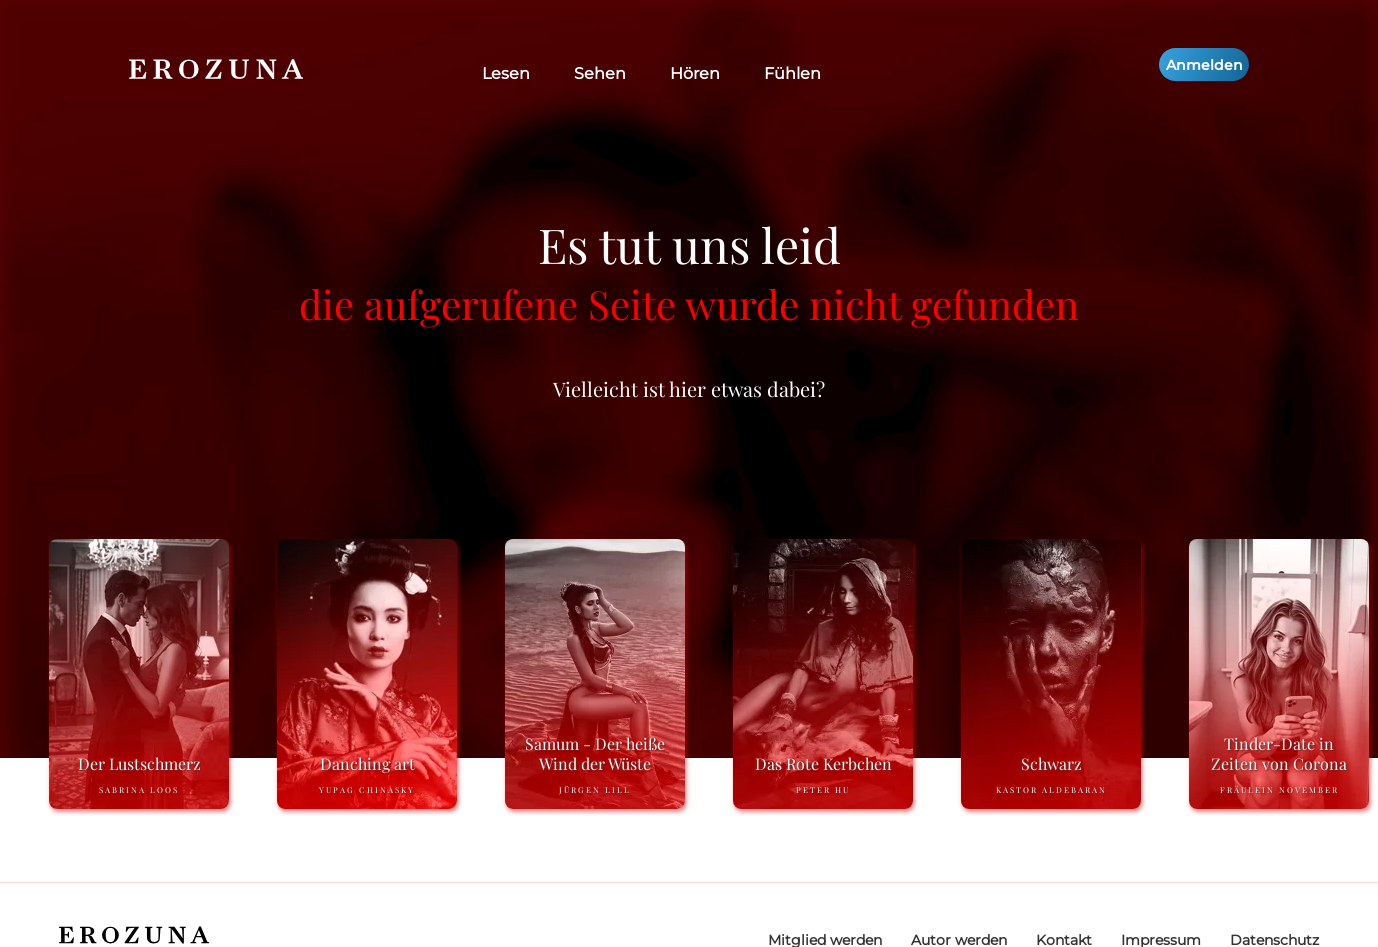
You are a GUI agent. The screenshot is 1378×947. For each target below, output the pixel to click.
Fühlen (792, 73)
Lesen (506, 73)
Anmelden (1204, 65)
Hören (695, 73)
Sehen (600, 73)
